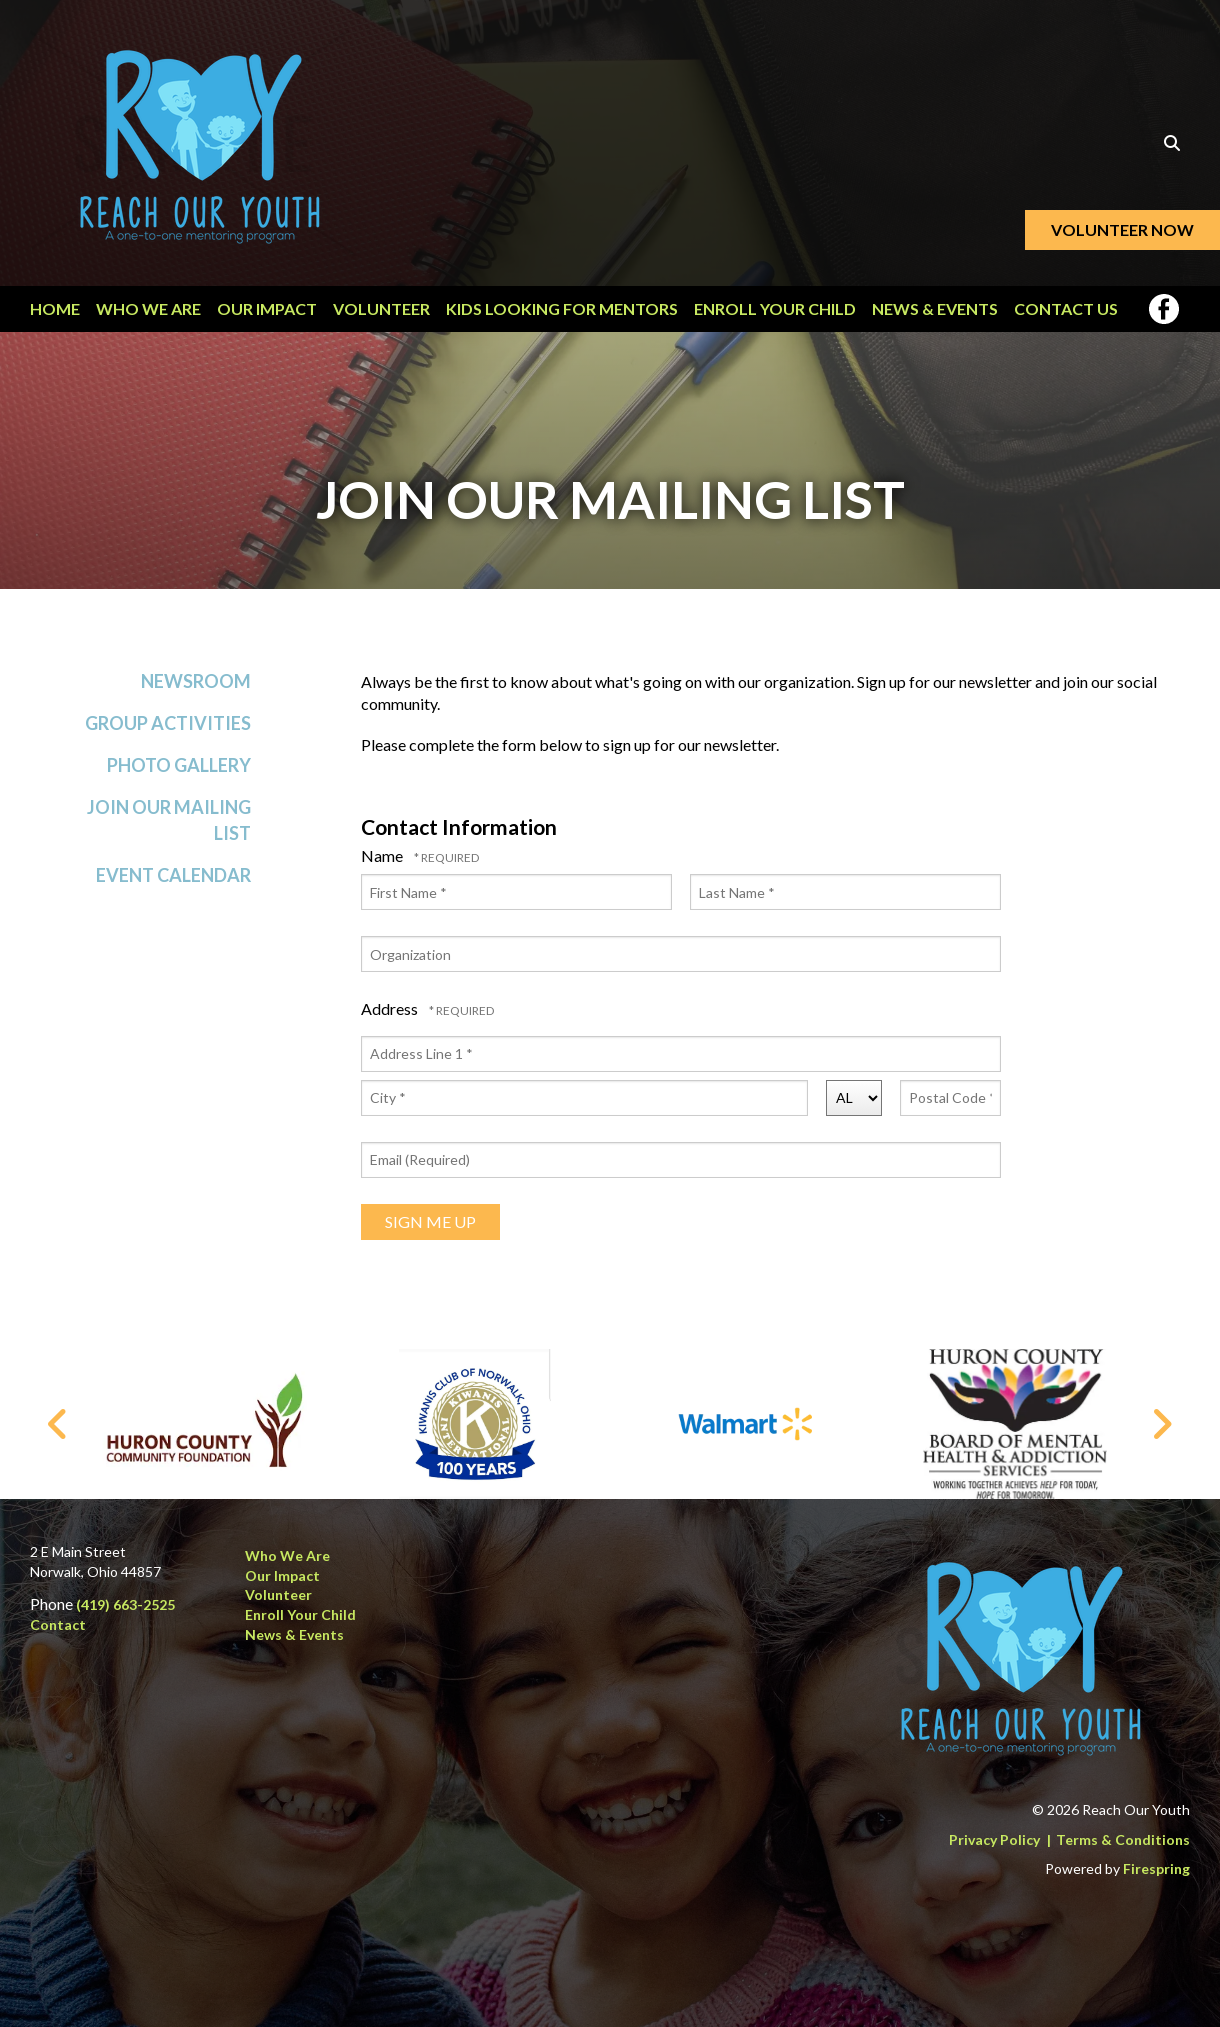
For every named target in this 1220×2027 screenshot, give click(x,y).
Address (391, 1016)
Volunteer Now (1122, 229)
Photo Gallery (179, 773)
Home (55, 308)
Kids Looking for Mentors (562, 308)
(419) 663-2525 (125, 1604)
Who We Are (148, 308)
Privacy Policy (994, 1839)
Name (383, 863)
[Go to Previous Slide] (58, 1424)
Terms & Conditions (1123, 1839)
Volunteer (381, 308)
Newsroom (196, 688)
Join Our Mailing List (169, 827)
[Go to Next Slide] (1161, 1424)
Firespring (1156, 1868)
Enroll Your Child (775, 308)
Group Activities (168, 731)
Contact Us (1066, 308)
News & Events (935, 308)
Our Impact (267, 308)
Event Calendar (173, 882)
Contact (58, 1624)
